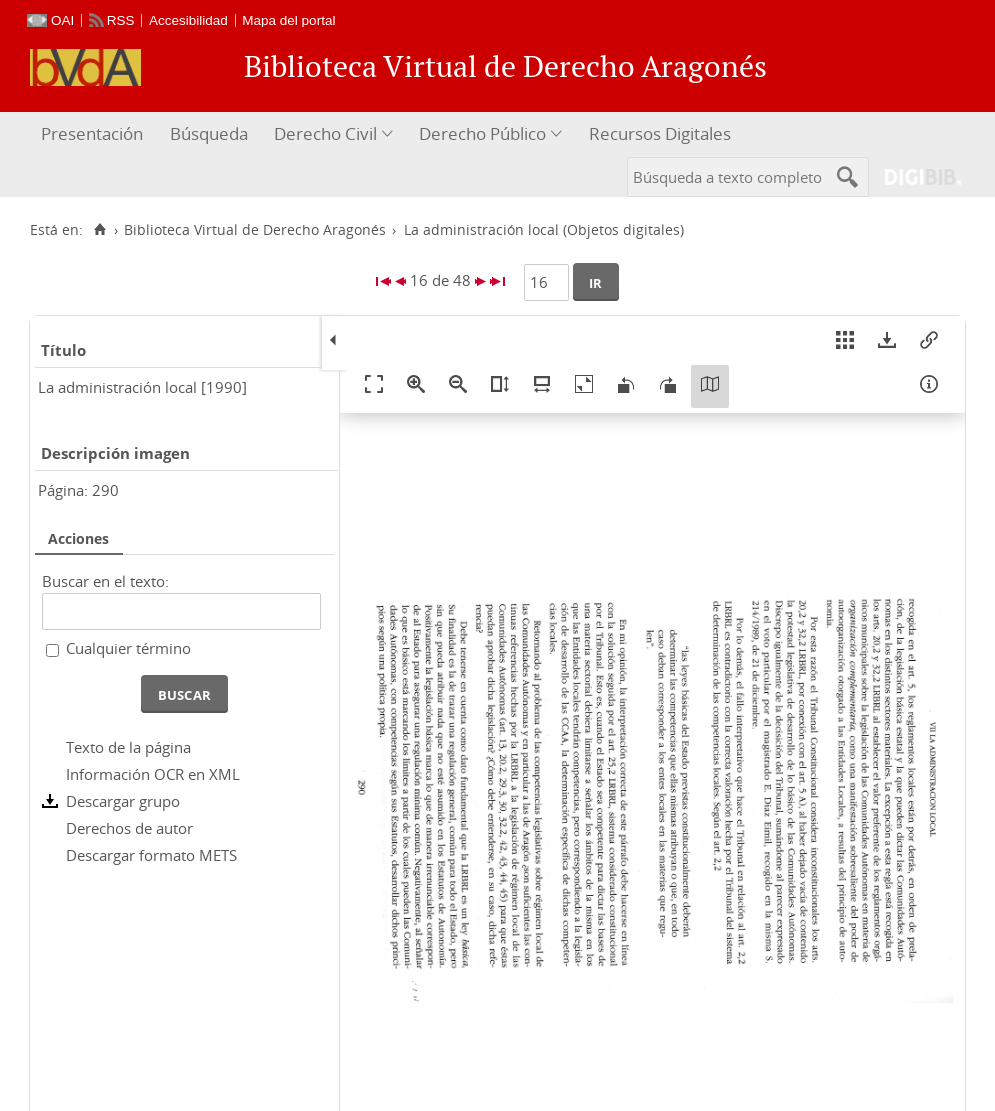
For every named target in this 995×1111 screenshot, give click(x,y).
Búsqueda (209, 133)
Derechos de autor (129, 828)
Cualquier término (128, 648)
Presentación (92, 133)
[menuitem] (94, 134)
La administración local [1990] (142, 387)
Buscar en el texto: (105, 581)
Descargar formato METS (151, 855)
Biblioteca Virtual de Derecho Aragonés (255, 230)
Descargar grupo (123, 801)
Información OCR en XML (153, 774)
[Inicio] (99, 230)
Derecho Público (482, 133)
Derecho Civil (325, 133)
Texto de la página (128, 747)
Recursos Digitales (660, 133)
